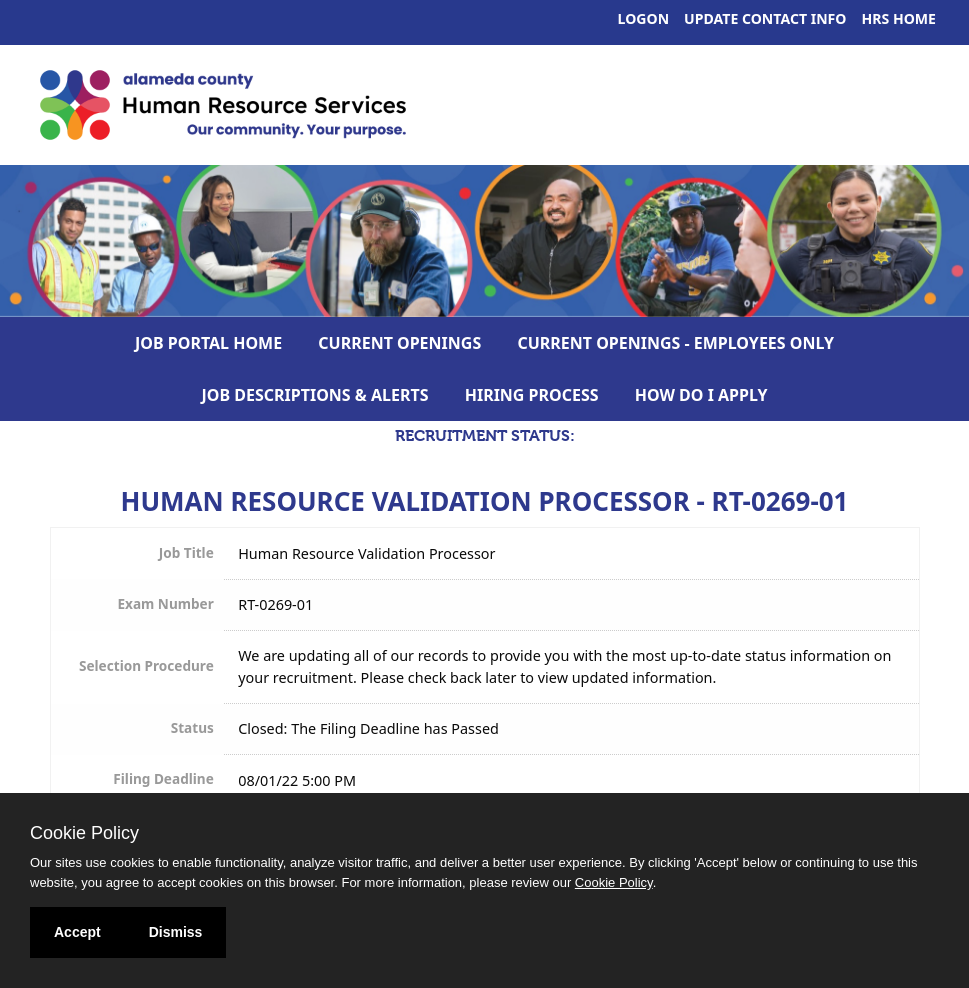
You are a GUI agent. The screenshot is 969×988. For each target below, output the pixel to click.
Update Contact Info (765, 18)
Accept (77, 932)
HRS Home (899, 18)
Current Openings (399, 343)
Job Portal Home (208, 343)
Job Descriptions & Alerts (315, 395)
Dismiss (176, 932)
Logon (644, 18)
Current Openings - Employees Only (675, 343)
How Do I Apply (701, 395)
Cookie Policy (84, 833)
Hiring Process (532, 395)
